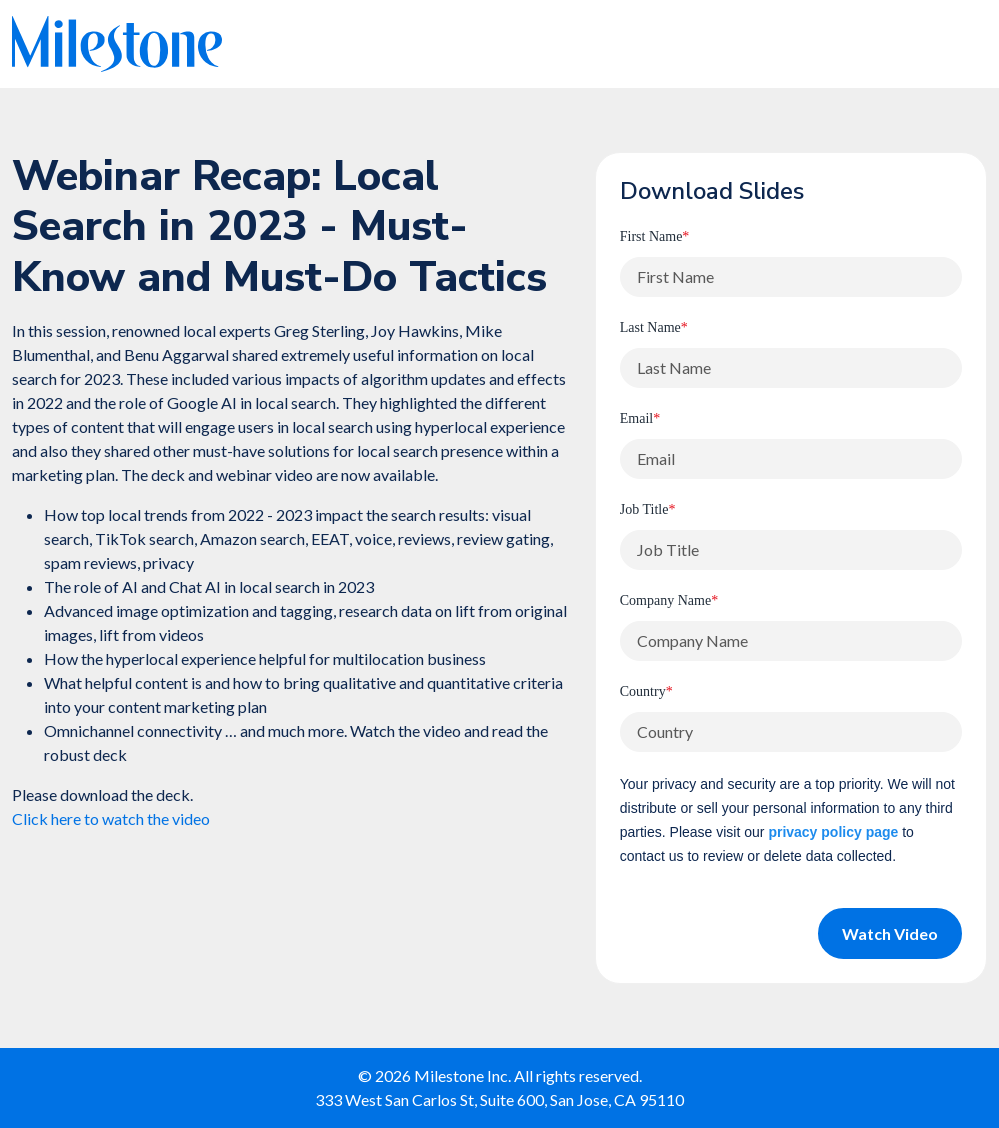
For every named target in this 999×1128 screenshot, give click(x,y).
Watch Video (890, 933)
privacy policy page (833, 832)
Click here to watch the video (111, 818)
